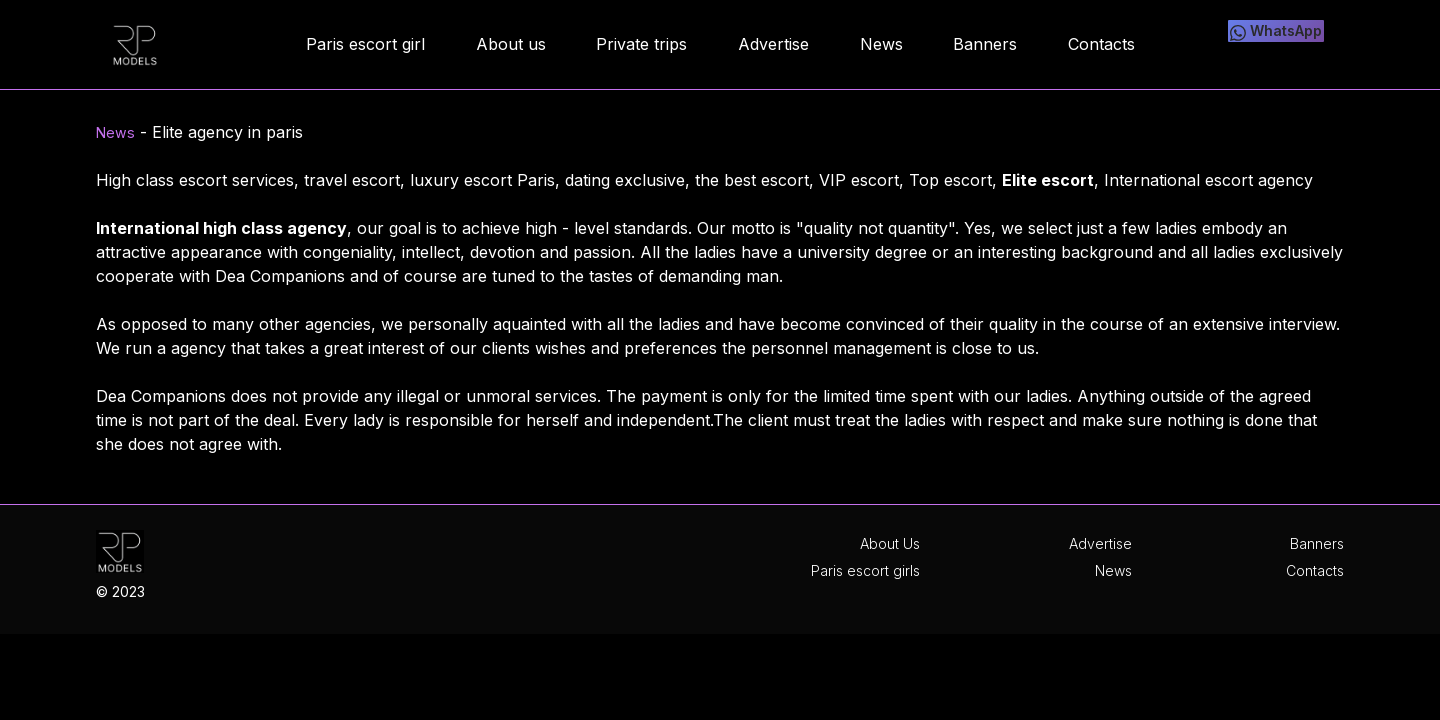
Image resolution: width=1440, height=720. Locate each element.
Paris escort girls (865, 570)
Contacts (1315, 570)
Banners (1317, 543)
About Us (890, 543)
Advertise (1100, 543)
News (117, 132)
